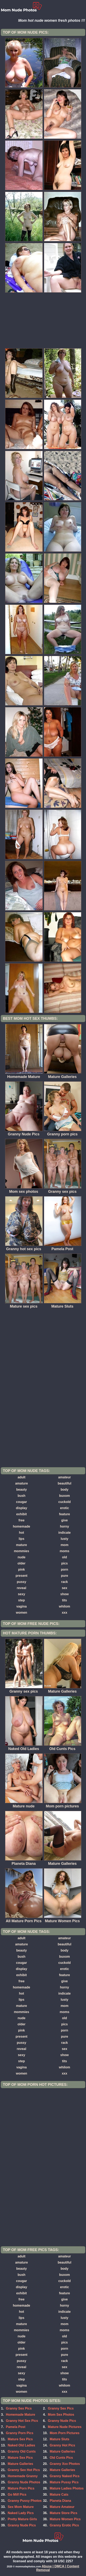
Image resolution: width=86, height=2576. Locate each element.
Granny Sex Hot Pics (24, 2470)
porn (64, 1569)
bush (21, 1495)
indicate (64, 1532)
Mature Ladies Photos (67, 2488)
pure (64, 1575)
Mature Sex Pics (20, 2439)
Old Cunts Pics (61, 2457)
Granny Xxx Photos (65, 2463)
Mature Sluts (59, 2439)
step (21, 1600)
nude (21, 1557)
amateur (64, 1477)
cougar (21, 1502)
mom (64, 1545)
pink (21, 1569)
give (64, 1520)
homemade (21, 1526)
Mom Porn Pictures (64, 2433)
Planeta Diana (60, 2500)
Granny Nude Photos (24, 2482)
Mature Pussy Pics (64, 2482)
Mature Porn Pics (21, 2488)
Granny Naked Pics (64, 2476)
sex (64, 1588)
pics (64, 1563)
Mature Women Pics (65, 2519)
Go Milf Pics (17, 2494)
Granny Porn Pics (19, 2433)
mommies (21, 1551)
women (21, 1612)
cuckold (64, 1502)
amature (21, 1483)
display (21, 1508)
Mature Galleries (62, 2451)
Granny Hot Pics (62, 2445)
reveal (21, 1588)
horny (64, 1526)
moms (64, 1551)
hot (21, 1532)
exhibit (21, 1514)
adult (21, 1477)
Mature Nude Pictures (64, 2427)
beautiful (64, 1483)
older (22, 1563)
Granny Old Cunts (22, 2451)
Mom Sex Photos (61, 2414)
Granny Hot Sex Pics (22, 2420)
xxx (64, 1612)
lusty (64, 1538)
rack (64, 1582)
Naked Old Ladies (21, 2445)
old (64, 1557)
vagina (21, 1606)
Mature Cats (59, 2494)
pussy (21, 1582)
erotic (64, 1508)
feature (64, 1514)
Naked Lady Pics (21, 2513)
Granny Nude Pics (62, 2420)
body (64, 1489)
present (21, 1575)
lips (21, 1538)
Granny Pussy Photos (25, 2500)
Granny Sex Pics (19, 2408)
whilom (64, 1606)
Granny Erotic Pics (64, 2525)
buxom (64, 1495)
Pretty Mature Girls (22, 2519)
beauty (21, 1489)
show (64, 1594)
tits (64, 1600)
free (22, 1520)
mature (21, 1545)
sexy (21, 1594)
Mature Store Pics (63, 2513)
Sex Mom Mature (21, 2507)
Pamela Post (15, 2427)
